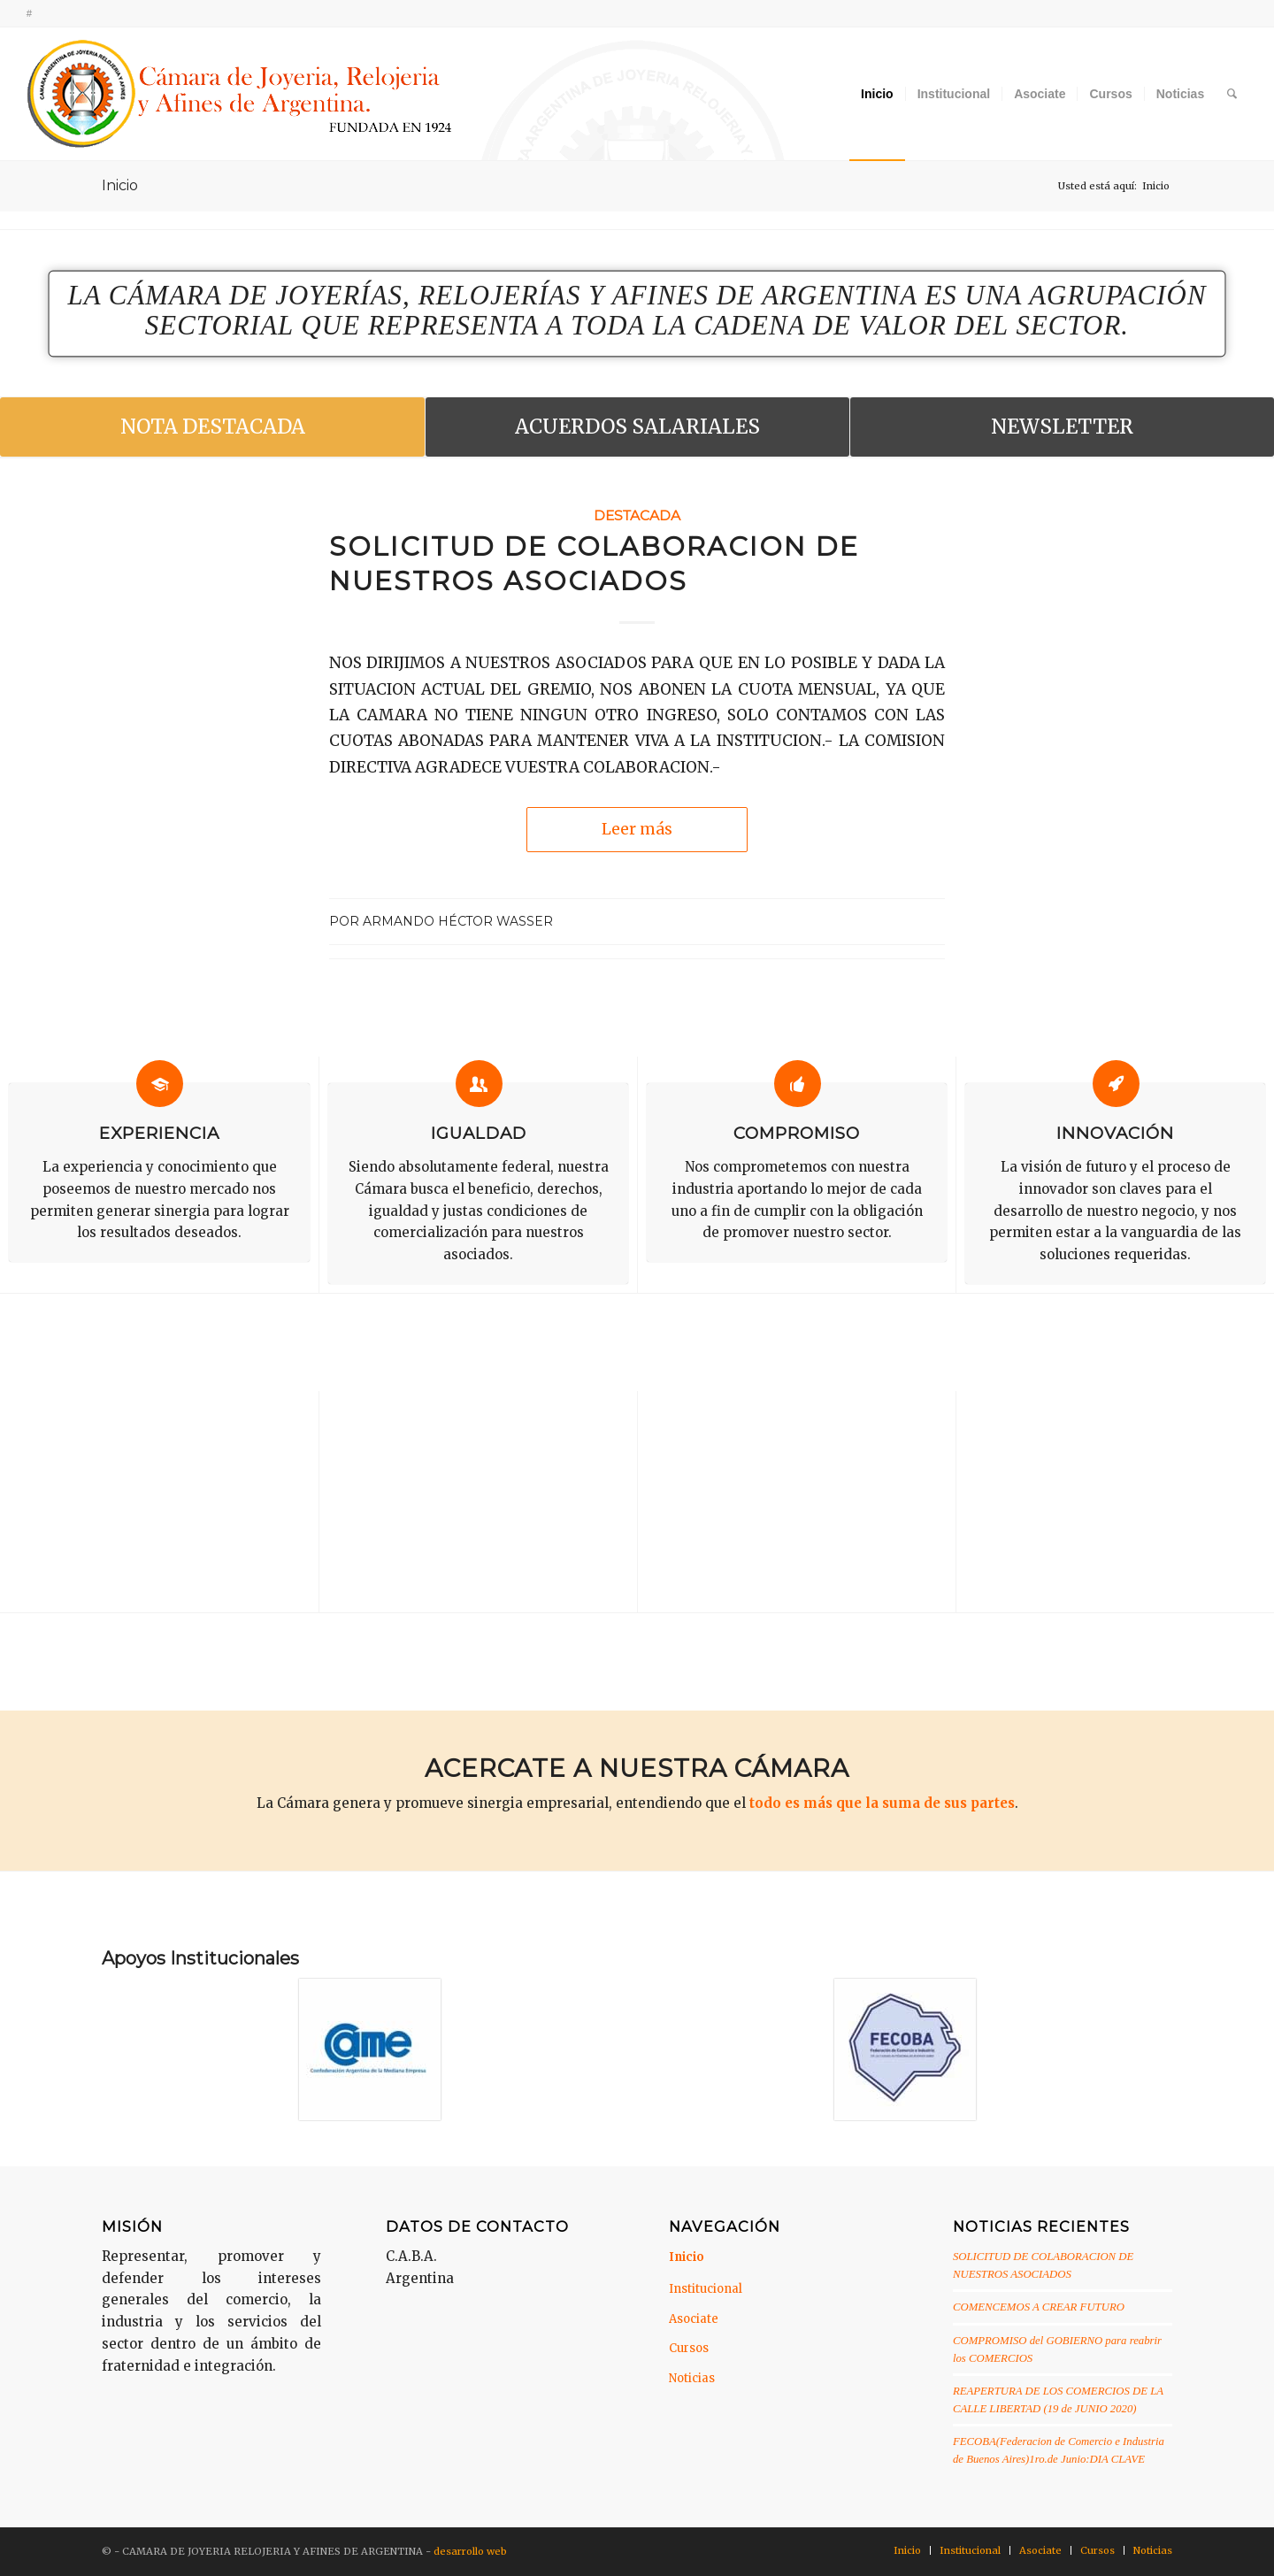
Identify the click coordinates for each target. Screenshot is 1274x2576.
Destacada (637, 515)
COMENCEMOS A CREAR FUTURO (1038, 2307)
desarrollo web (470, 2551)
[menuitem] (877, 93)
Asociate (693, 2318)
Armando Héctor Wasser (458, 921)
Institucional (705, 2288)
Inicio (120, 185)
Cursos (689, 2348)
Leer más (637, 829)
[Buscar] (1232, 93)
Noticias (692, 2378)
